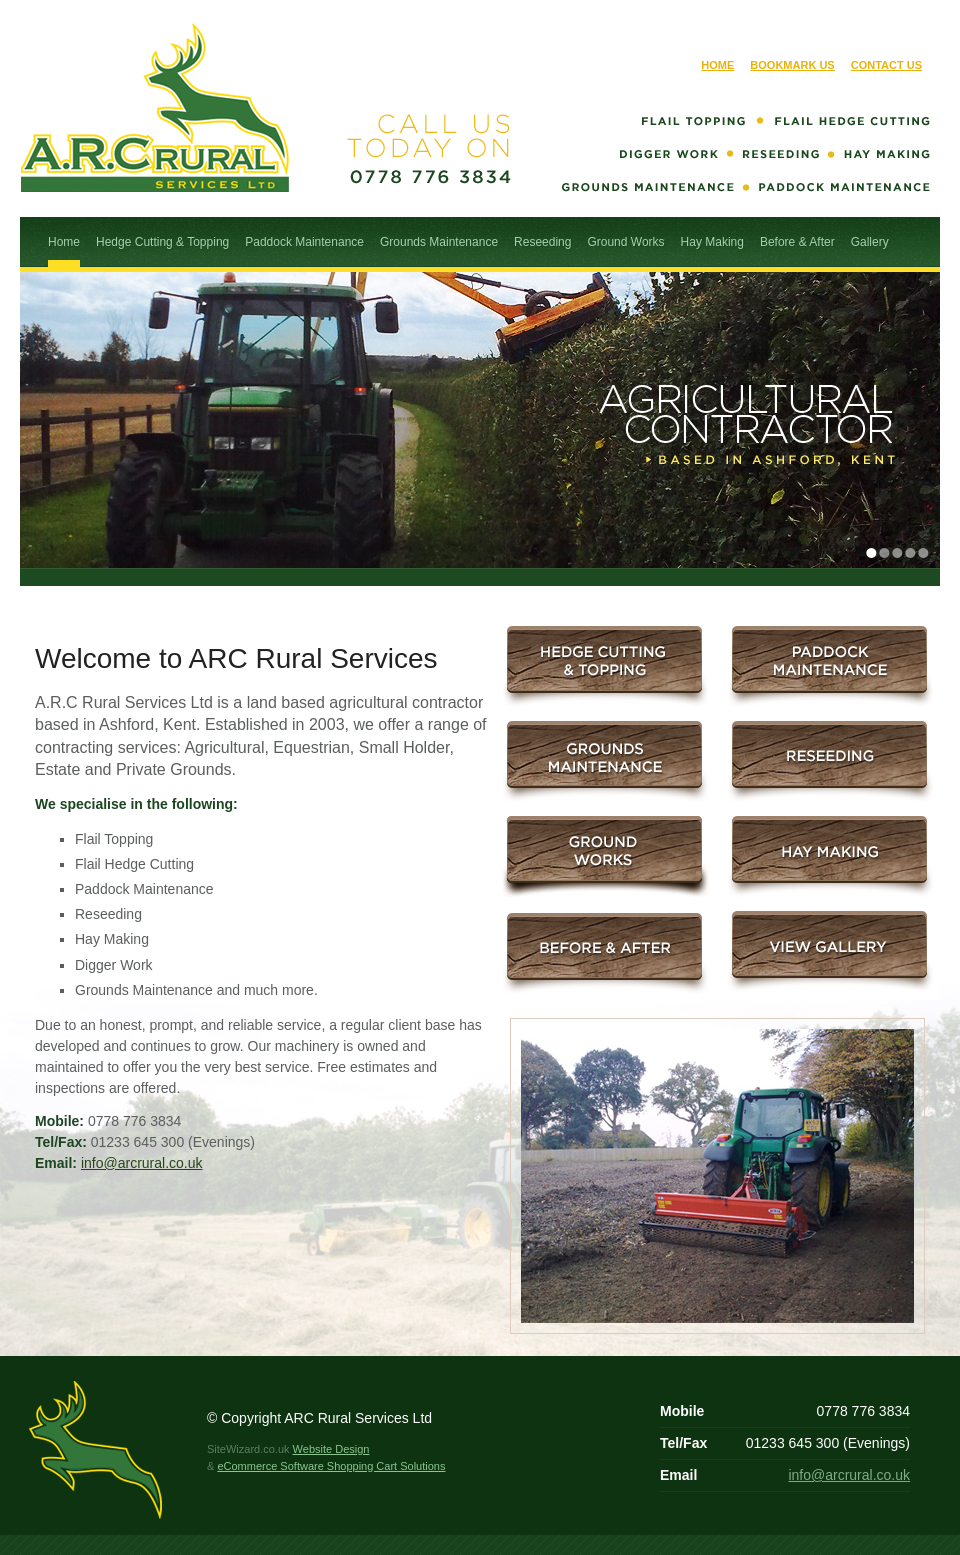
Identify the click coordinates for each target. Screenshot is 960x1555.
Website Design (331, 1449)
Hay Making (712, 242)
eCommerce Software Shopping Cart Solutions (331, 1466)
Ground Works (625, 242)
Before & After (797, 242)
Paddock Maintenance (304, 242)
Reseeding (542, 242)
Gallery (870, 242)
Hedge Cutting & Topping (162, 242)
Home (717, 65)
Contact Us (886, 65)
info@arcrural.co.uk (142, 1163)
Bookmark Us (792, 65)
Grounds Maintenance (439, 242)
